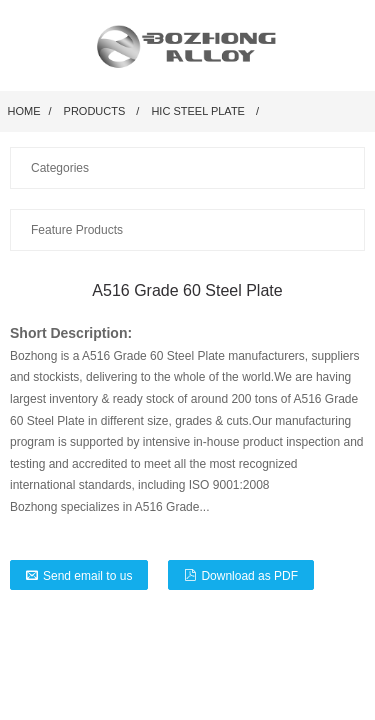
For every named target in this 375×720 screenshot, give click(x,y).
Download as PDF (249, 576)
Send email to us (87, 576)
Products (95, 111)
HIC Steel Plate (198, 111)
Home (24, 111)
